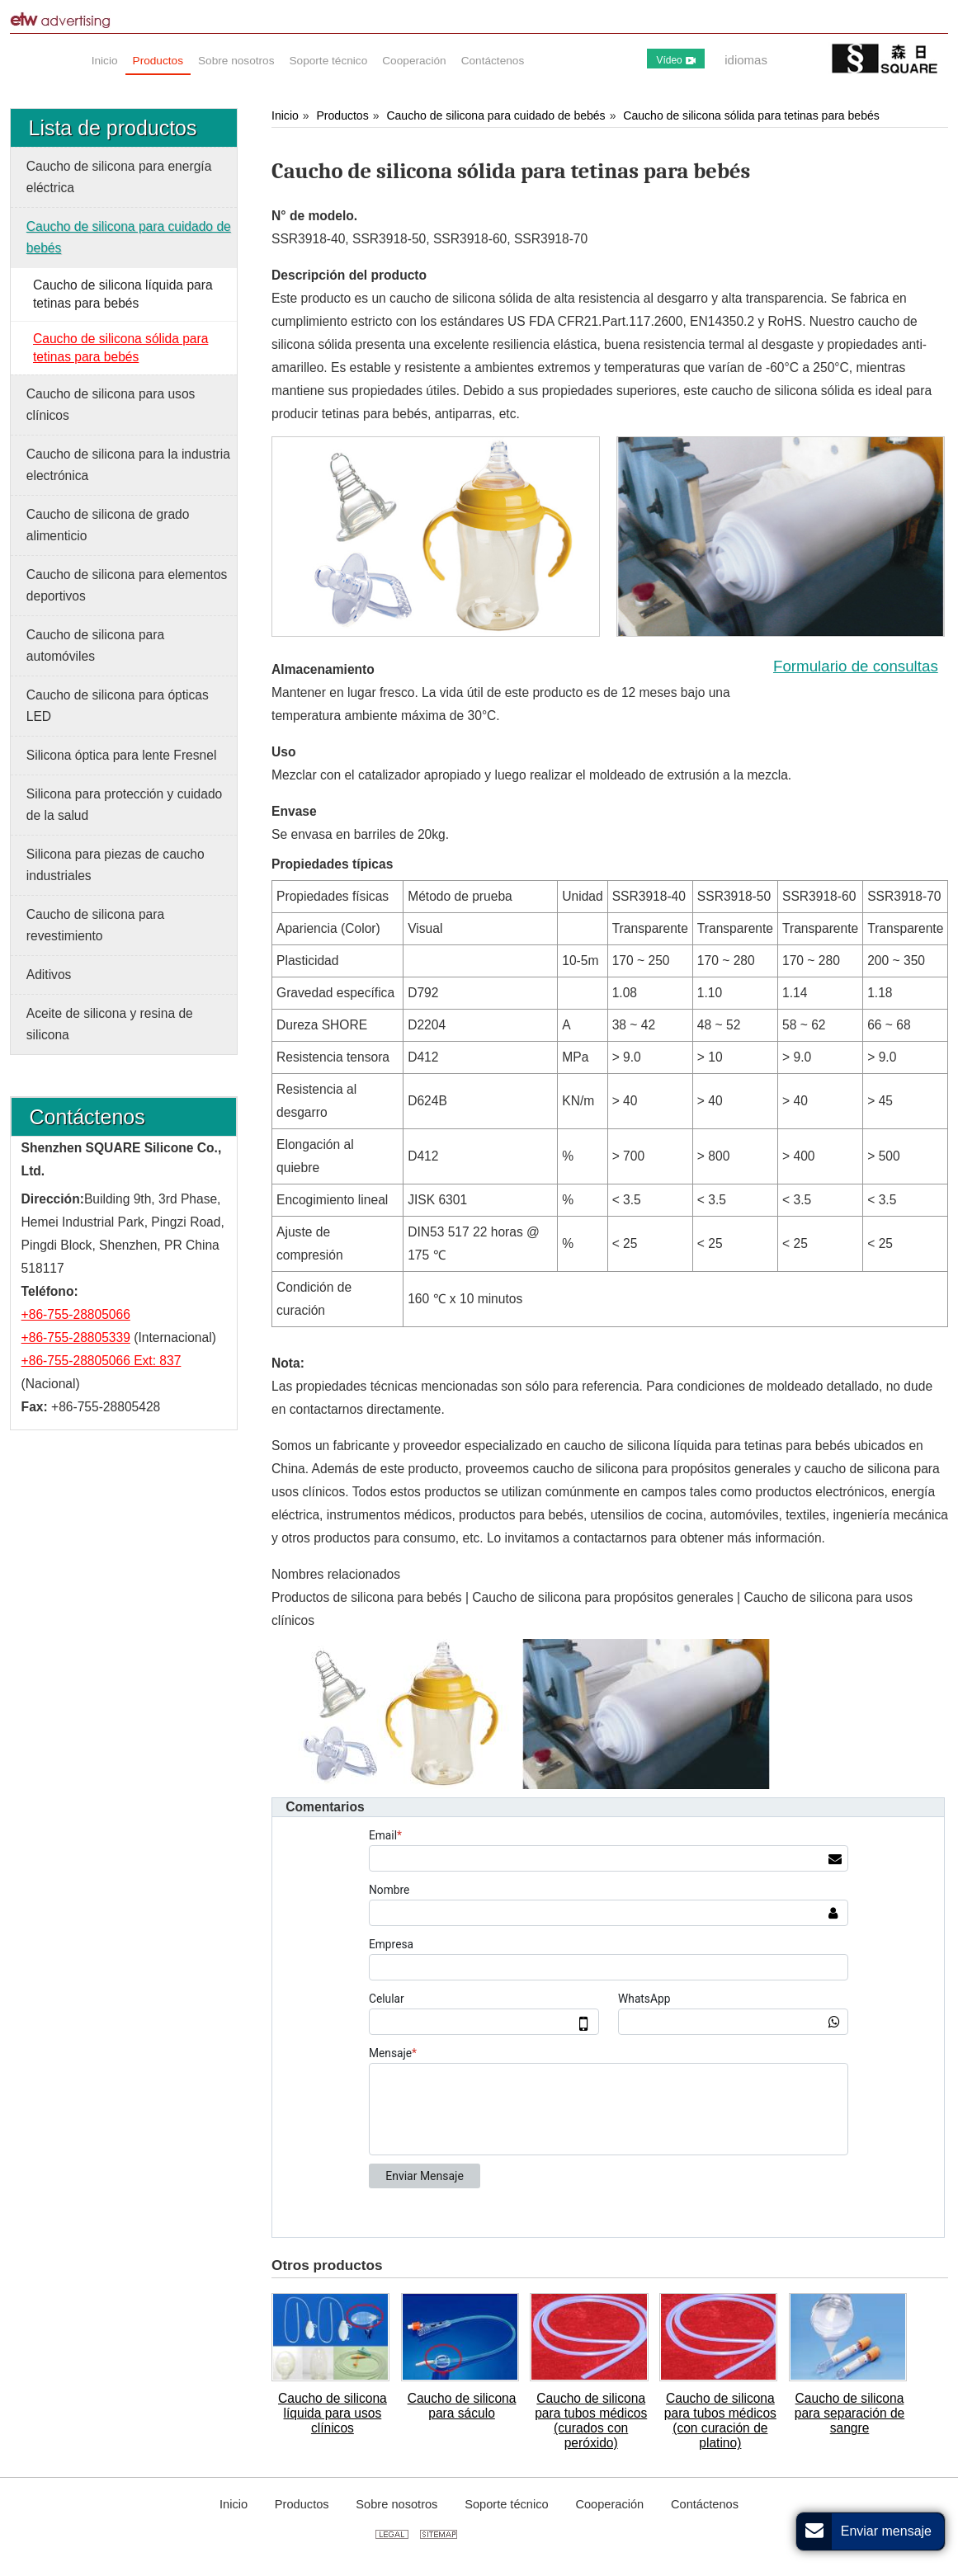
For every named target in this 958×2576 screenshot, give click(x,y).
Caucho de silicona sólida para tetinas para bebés (751, 115)
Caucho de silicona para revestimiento (95, 925)
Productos (343, 115)
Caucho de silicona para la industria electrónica (128, 465)
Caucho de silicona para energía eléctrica (119, 177)
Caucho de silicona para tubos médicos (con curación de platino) (720, 2420)
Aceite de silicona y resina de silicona (109, 1024)
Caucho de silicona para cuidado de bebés (495, 115)
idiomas (745, 60)
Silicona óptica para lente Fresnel (121, 755)
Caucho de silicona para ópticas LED (117, 705)
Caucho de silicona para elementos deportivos (127, 585)
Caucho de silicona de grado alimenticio (108, 525)
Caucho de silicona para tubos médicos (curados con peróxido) (591, 2420)
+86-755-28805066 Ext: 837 (101, 1361)
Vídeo (675, 60)
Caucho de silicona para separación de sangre (850, 2413)
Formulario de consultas (855, 666)
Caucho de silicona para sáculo (462, 2405)
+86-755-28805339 (75, 1337)
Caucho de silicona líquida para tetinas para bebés (123, 294)
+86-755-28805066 (75, 1314)
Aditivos (49, 975)
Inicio (285, 115)
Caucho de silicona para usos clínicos (111, 404)
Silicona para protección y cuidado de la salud (124, 804)
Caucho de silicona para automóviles (95, 645)
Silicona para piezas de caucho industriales (115, 865)
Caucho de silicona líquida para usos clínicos (332, 2413)
